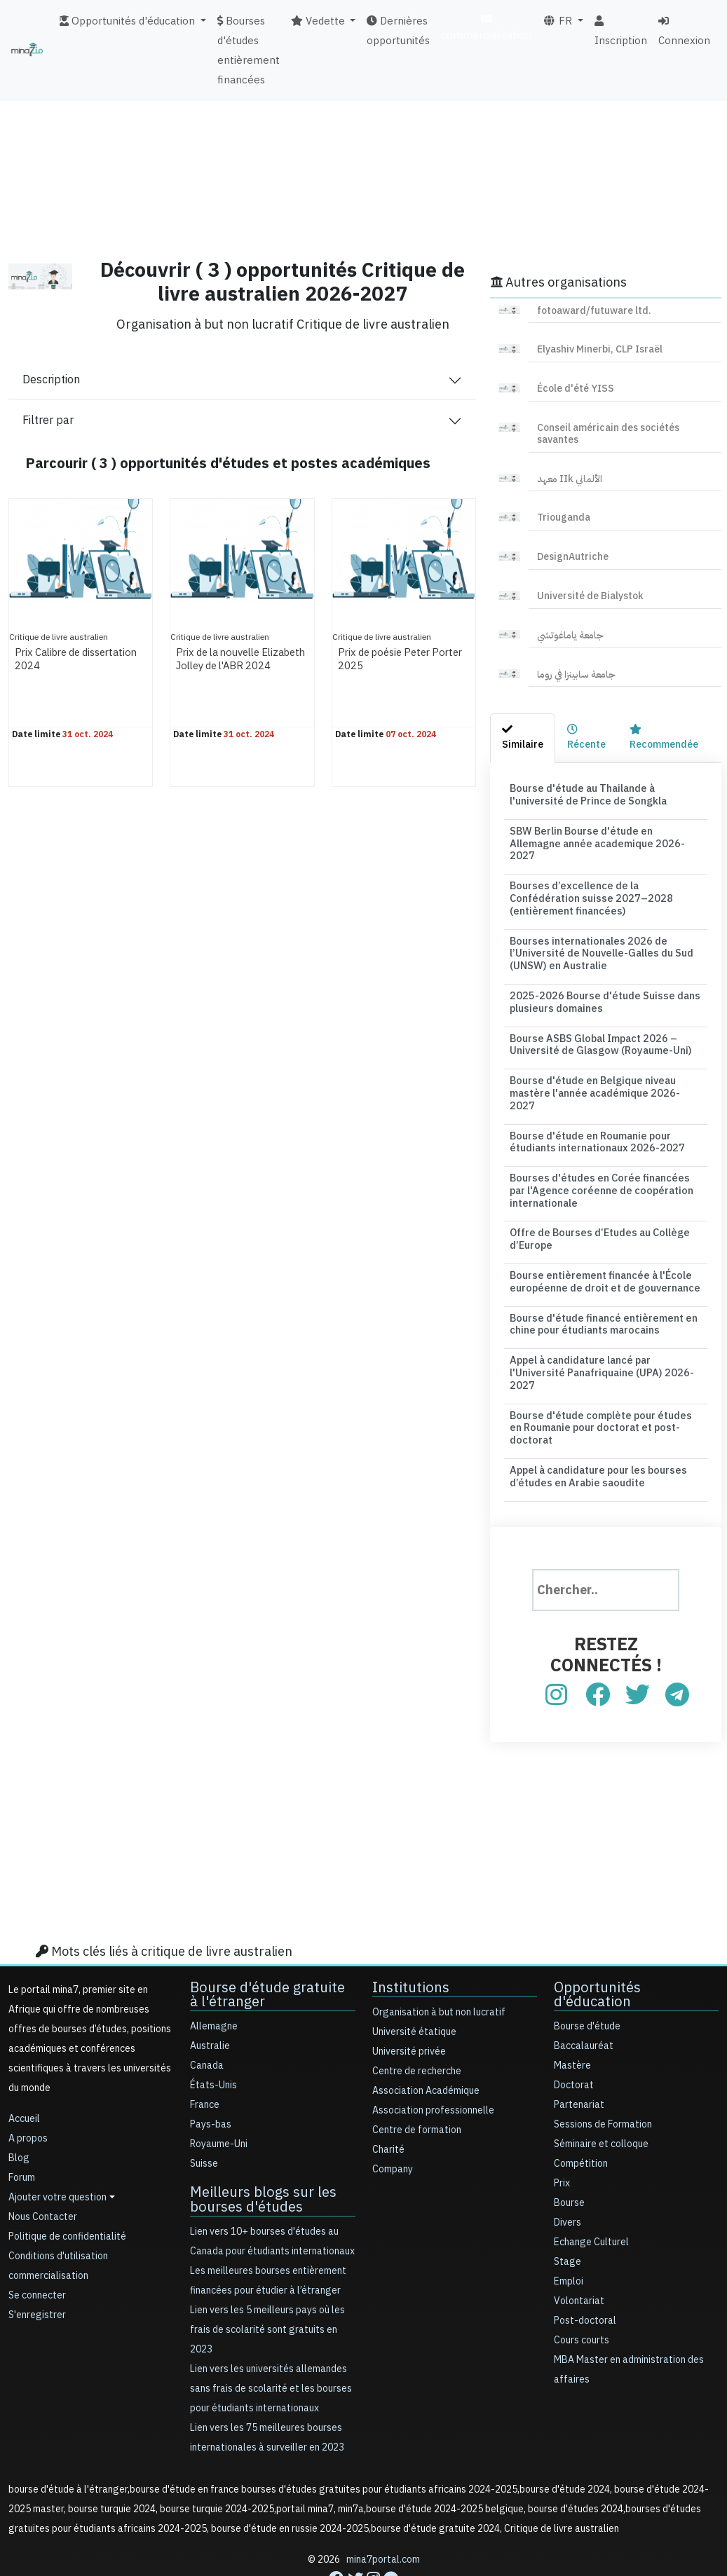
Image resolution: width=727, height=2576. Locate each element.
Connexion (684, 31)
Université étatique (414, 1982)
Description (51, 379)
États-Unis (213, 2036)
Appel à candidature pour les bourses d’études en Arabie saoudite (595, 1427)
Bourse (569, 2153)
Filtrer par (48, 420)
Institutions (410, 1938)
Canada (207, 2016)
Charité (388, 2100)
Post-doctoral (585, 2271)
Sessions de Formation (603, 2075)
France (204, 2055)
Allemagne (214, 1977)
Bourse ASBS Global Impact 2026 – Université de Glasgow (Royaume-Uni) (597, 1023)
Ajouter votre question (57, 2148)
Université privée (409, 2002)
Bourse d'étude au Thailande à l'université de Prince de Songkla (586, 794)
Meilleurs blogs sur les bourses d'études (263, 2149)
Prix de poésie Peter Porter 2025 (389, 659)
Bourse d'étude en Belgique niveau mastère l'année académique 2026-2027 (602, 1063)
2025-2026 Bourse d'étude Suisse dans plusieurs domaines (599, 981)
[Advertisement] (364, 144)
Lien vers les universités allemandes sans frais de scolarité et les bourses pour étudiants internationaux (271, 2339)
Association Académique (426, 2041)
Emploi (568, 2232)
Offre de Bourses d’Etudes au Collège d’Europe (596, 1199)
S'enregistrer (37, 2266)
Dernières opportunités (398, 30)
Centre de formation (416, 2081)
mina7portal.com (383, 2509)
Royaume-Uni (218, 2095)
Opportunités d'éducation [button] (129, 21)
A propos (28, 2089)
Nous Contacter (42, 2167)
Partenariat (579, 2055)
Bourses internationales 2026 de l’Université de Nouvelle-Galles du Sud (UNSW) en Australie (598, 935)
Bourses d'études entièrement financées (248, 50)
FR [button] (559, 21)
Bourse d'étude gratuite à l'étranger (267, 1945)
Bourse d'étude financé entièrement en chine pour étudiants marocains (599, 1281)
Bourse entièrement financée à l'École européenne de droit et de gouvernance (601, 1239)
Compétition (581, 2114)
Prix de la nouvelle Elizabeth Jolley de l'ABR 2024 (240, 666)
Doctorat (574, 2036)
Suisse (204, 2114)
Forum (21, 2128)
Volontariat (579, 2252)
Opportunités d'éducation (597, 1945)
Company (392, 2120)
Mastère (572, 2016)
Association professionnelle (433, 2061)
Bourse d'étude (587, 1977)
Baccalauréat (583, 1996)
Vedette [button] (319, 21)
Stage (567, 2212)
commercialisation (486, 28)
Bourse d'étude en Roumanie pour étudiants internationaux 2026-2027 (593, 1105)
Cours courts (581, 2291)
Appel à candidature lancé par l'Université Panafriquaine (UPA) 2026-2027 (598, 1328)
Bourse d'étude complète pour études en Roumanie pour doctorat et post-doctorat (603, 1381)
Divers (567, 2173)
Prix (562, 2134)
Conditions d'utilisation (58, 2207)
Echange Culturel (591, 2193)
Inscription (620, 31)
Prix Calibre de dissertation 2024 (60, 659)
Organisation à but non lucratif (438, 1963)
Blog (18, 2109)
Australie (210, 1996)
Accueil (24, 2069)
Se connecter (37, 2246)
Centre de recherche (416, 2022)
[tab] (522, 738)
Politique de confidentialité (67, 2187)
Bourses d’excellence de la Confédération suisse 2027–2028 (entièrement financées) (605, 882)
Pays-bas (210, 2075)
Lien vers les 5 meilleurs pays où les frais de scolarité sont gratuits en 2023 (267, 2280)
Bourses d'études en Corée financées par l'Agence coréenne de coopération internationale (603, 1152)
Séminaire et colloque (601, 2095)
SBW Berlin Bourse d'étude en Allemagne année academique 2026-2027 (604, 835)
